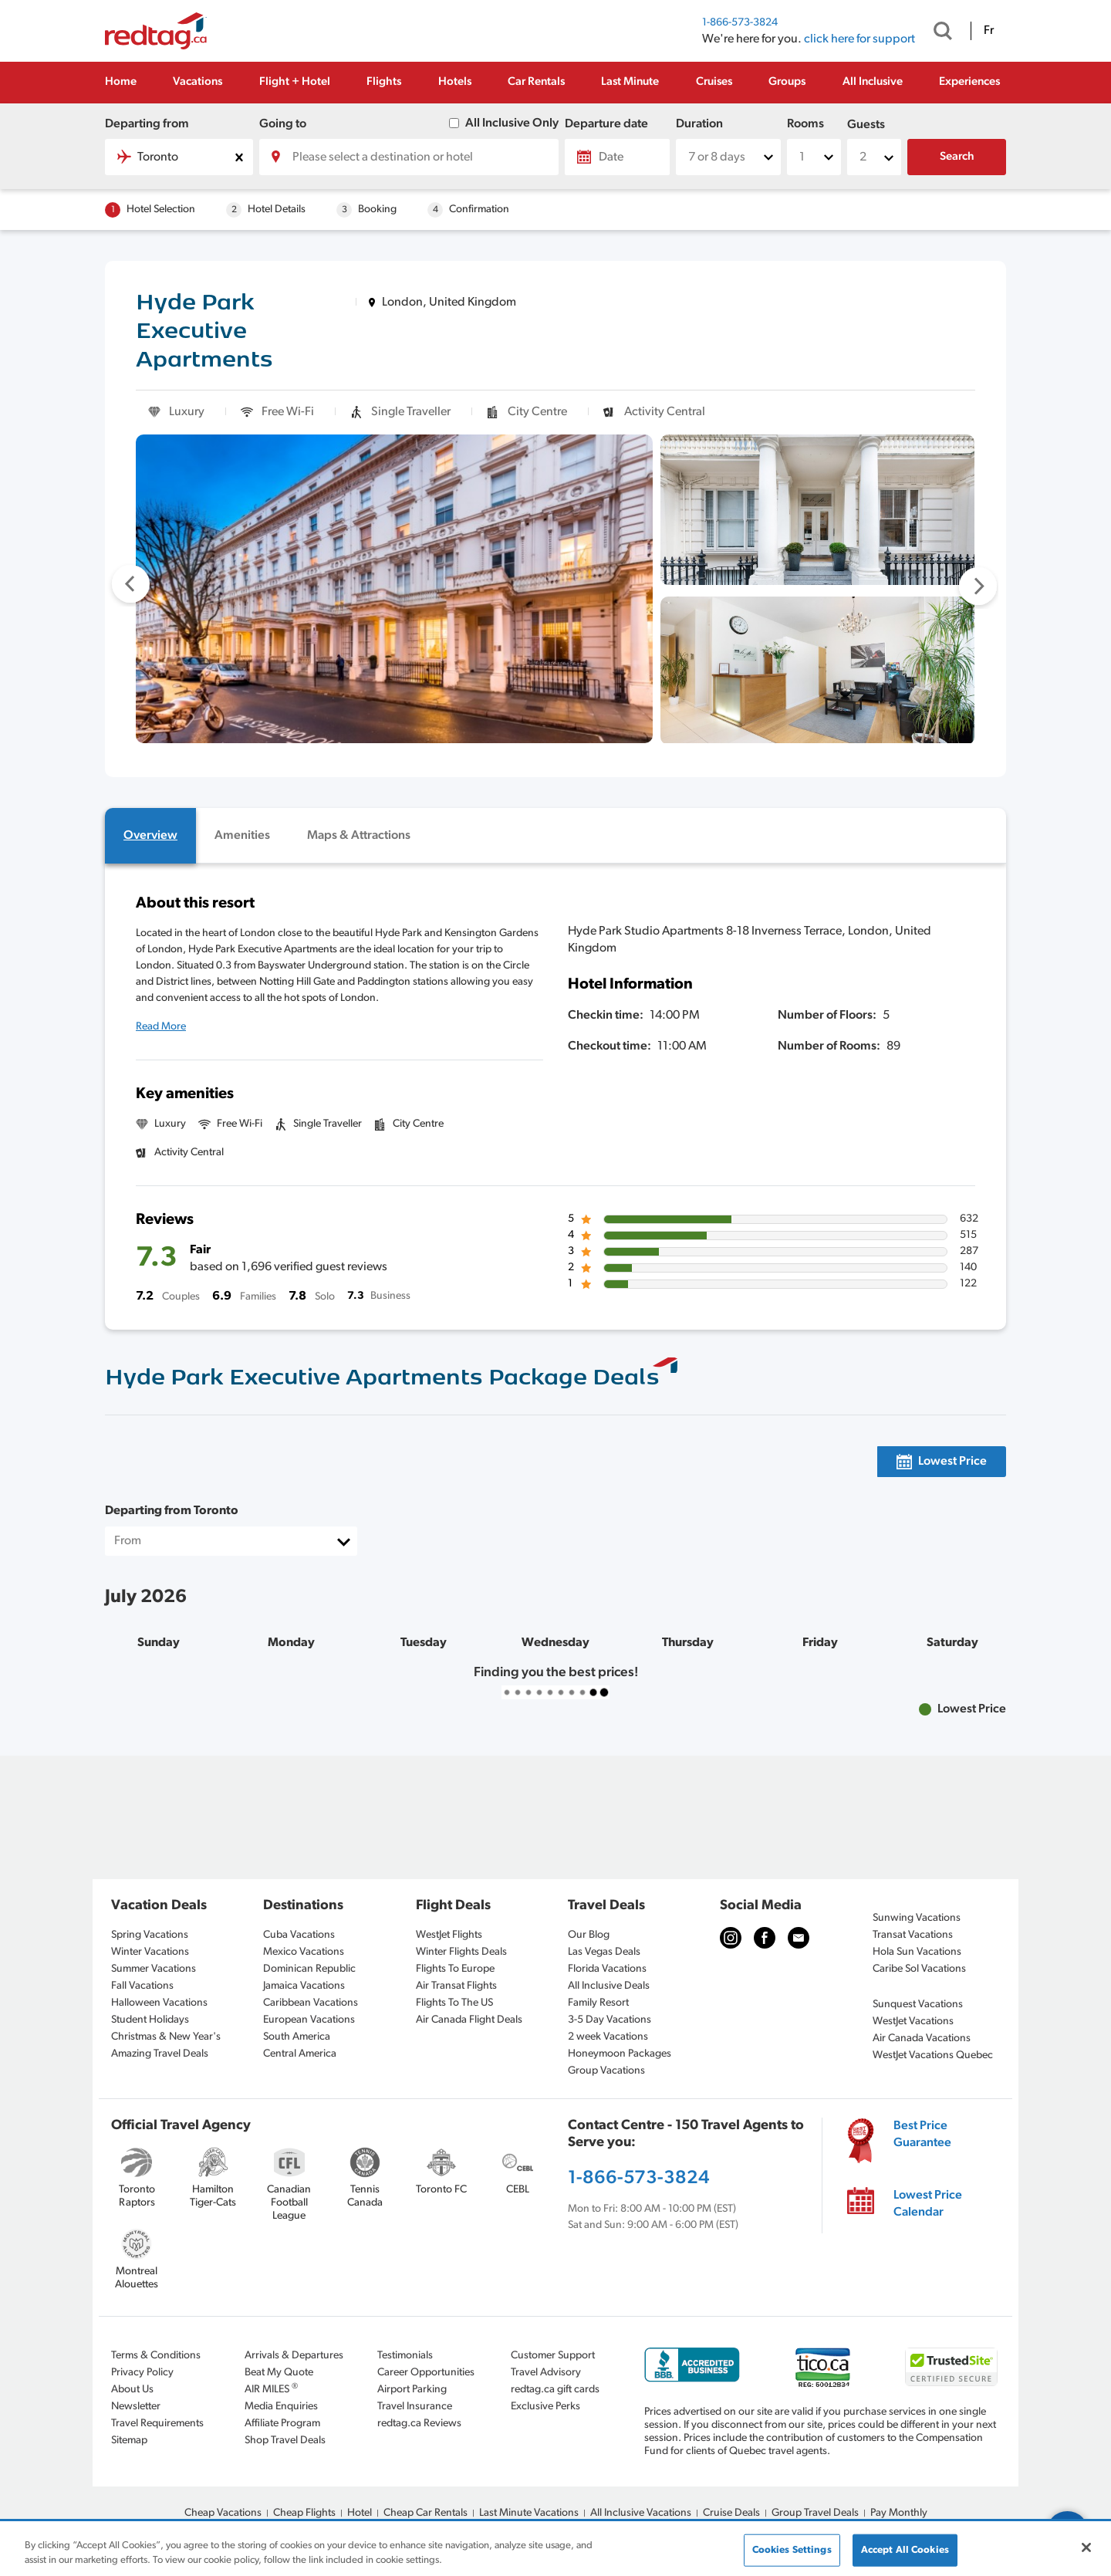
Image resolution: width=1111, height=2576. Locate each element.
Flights (383, 82)
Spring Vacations (149, 1935)
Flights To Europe (455, 1969)
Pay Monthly (898, 2513)
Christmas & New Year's (166, 2037)
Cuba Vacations (299, 1935)
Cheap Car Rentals (425, 2513)
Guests (866, 125)
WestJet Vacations (913, 2021)
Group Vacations (606, 2071)
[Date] (617, 157)
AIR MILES (271, 2388)
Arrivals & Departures (294, 2355)
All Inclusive (873, 82)
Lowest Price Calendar (927, 2204)
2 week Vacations (608, 2037)
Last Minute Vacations (529, 2513)
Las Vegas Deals (604, 1952)
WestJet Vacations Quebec (933, 2055)
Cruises (714, 82)
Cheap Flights (304, 2513)
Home (121, 82)
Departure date (606, 124)
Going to (282, 124)
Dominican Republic (309, 1969)
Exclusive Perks (545, 2406)
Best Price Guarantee (922, 2134)
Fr (989, 31)
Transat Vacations (913, 1935)
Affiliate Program (282, 2423)
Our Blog (589, 1935)
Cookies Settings (792, 2550)
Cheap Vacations (223, 2513)
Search (957, 157)
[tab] (150, 836)
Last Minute (630, 82)
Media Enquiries (281, 2406)
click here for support (859, 39)
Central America (299, 2054)
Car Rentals (536, 82)
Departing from (147, 124)
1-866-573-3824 (740, 23)
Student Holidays (150, 2020)
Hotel (359, 2513)
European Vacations (309, 2020)
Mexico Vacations (303, 1952)
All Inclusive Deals (609, 1986)
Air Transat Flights (456, 1986)
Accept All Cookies (905, 2550)
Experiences (969, 82)
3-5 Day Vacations (609, 2020)
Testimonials (405, 2355)
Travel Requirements (157, 2423)
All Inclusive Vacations (640, 2513)
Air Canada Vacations (922, 2038)
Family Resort (598, 2003)
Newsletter (135, 2406)
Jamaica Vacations (304, 1986)
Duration (699, 124)
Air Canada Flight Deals (469, 2020)
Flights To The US (454, 2003)
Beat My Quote (279, 2372)
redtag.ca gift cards (555, 2389)
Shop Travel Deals (285, 2440)
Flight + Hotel (294, 82)
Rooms (805, 124)
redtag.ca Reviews (419, 2423)
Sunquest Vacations (918, 2004)
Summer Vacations (153, 1969)
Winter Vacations (150, 1952)
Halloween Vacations (159, 2003)
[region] (555, 2549)
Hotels (454, 82)
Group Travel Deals (815, 2513)
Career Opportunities (425, 2372)
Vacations (197, 82)
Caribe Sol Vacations (919, 1969)
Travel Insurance (414, 2406)
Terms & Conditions (156, 2355)
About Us (132, 2389)
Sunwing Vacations (917, 1918)
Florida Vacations (607, 1969)
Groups (786, 82)
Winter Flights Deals (461, 1952)
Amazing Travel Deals (159, 2054)
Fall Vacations (142, 1986)
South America (296, 2037)
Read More (161, 1027)
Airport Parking (412, 2389)
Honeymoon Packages (619, 2054)
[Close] (1086, 2547)
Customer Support (553, 2355)
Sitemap (129, 2440)
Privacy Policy (142, 2372)
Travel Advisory (546, 2372)
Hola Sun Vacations (917, 1952)
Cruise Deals (731, 2513)
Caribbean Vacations (310, 2003)
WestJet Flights (449, 1935)
